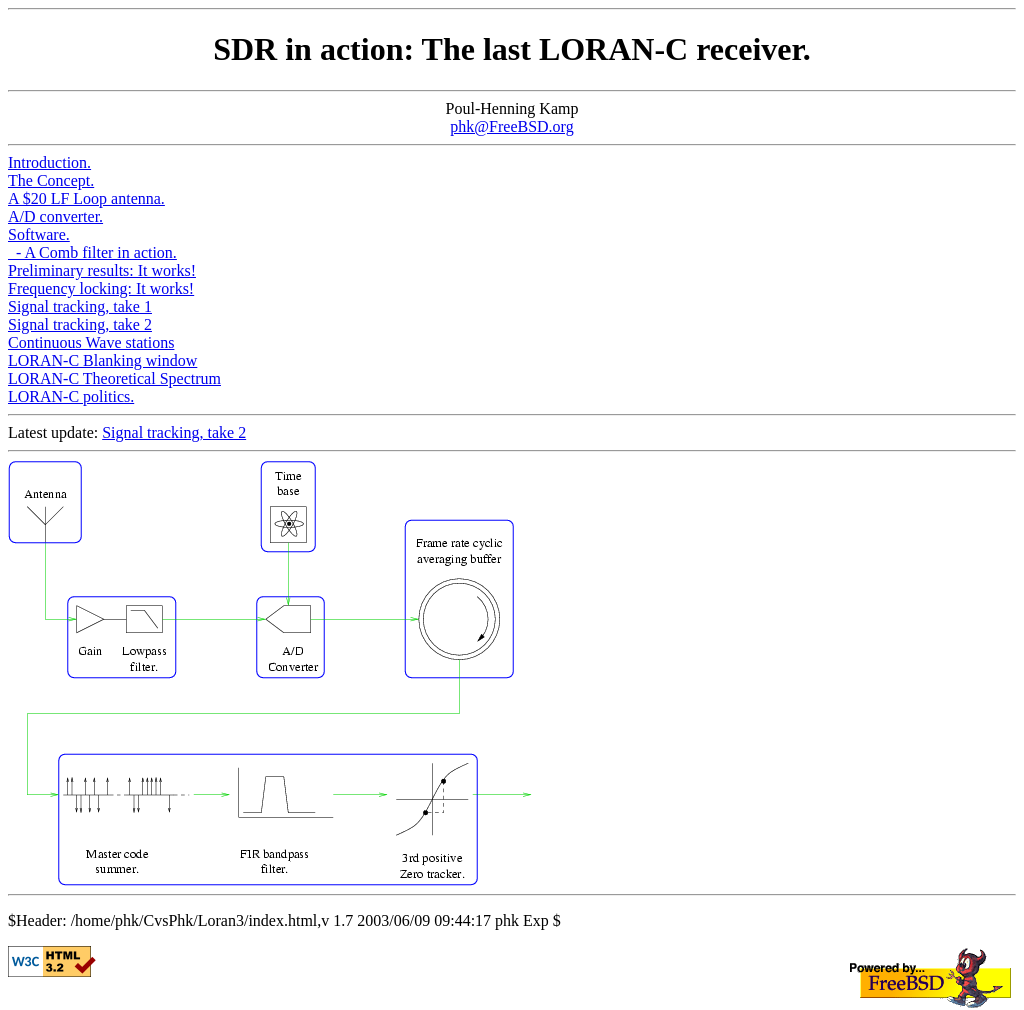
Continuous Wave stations (91, 342)
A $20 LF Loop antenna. (86, 198)
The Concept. (51, 180)
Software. (39, 234)
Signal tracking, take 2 (80, 324)
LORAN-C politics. (71, 396)
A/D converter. (55, 216)
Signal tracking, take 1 (80, 306)
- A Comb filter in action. (92, 252)
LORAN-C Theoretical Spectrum (114, 378)
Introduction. (49, 162)
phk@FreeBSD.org (511, 126)
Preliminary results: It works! (102, 270)
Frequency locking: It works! (101, 288)
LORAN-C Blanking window (102, 360)
